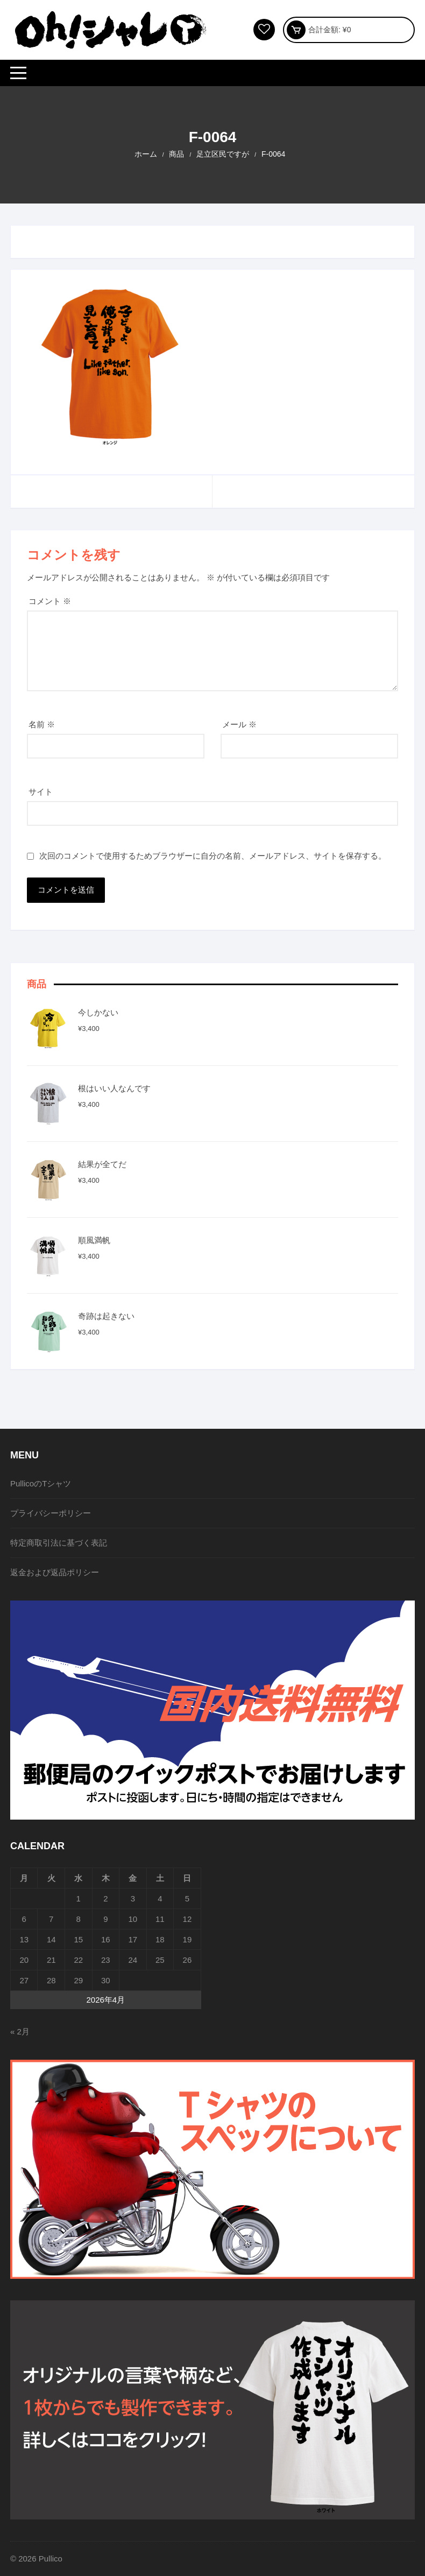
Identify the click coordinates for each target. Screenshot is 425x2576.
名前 (42, 724)
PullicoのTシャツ (40, 1483)
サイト (41, 791)
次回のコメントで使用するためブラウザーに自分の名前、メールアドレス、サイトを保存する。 (212, 855)
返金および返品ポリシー (54, 1572)
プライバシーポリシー (50, 1513)
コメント (50, 601)
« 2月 (20, 2031)
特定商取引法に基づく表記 (58, 1542)
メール (239, 724)
